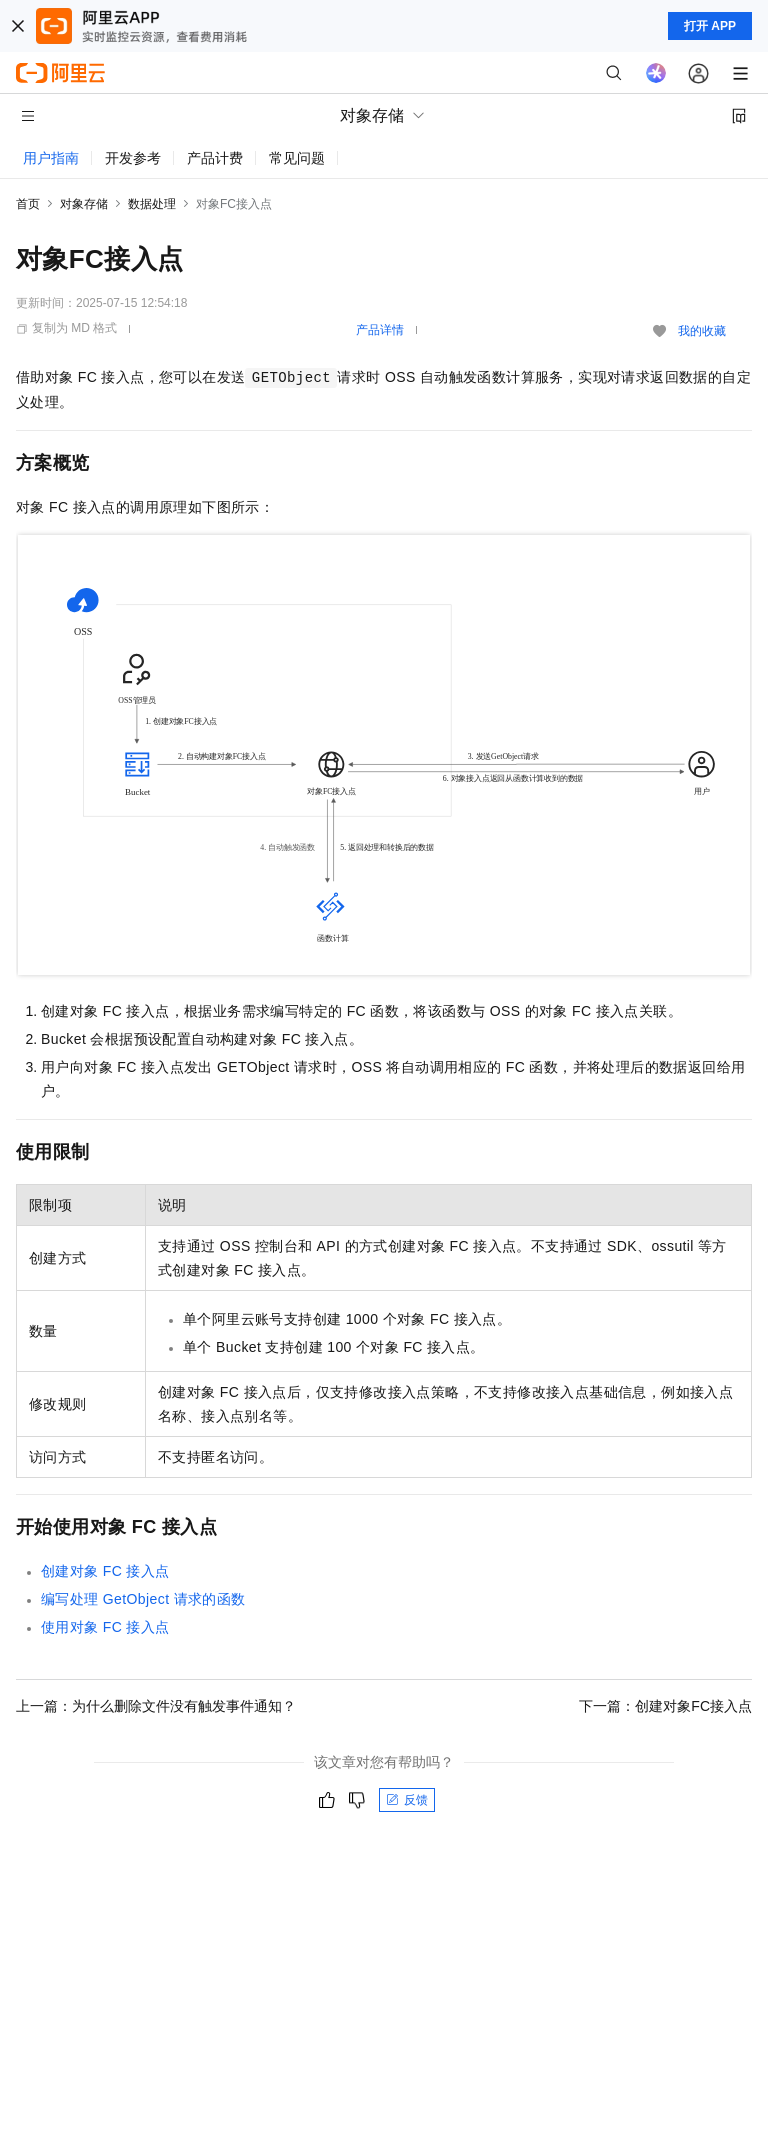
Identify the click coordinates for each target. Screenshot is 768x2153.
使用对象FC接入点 (105, 1627)
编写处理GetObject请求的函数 (143, 1599)
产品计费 (215, 158)
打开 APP (710, 26)
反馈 (407, 1800)
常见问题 (297, 158)
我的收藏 (702, 331)
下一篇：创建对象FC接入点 (665, 1706)
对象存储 (84, 204)
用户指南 (51, 158)
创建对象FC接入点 (105, 1571)
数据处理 (152, 204)
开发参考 (133, 158)
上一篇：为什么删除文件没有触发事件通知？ (156, 1706)
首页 (28, 204)
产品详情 (380, 330)
